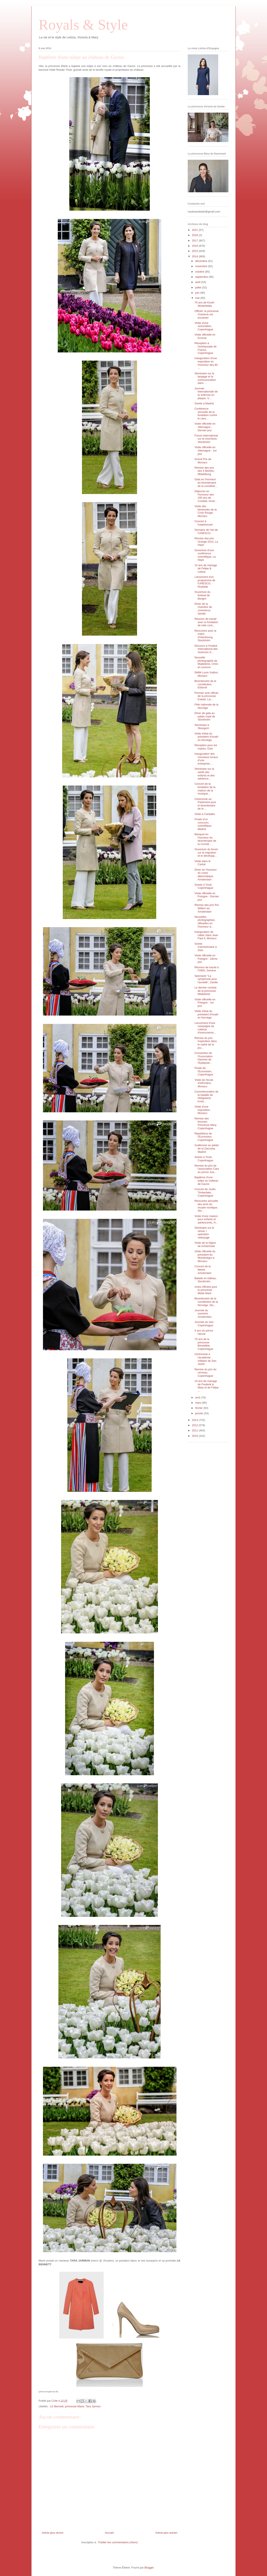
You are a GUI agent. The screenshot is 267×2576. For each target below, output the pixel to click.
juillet (198, 287)
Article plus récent (52, 2532)
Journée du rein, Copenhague (204, 1323)
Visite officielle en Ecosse (204, 336)
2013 (195, 1420)
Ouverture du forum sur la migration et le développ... (206, 852)
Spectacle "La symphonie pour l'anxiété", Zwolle (206, 979)
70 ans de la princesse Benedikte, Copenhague (203, 1344)
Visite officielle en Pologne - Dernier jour (206, 896)
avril (198, 1397)
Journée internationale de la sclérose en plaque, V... (206, 393)
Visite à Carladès (204, 814)
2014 (195, 256)
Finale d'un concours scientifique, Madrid (203, 824)
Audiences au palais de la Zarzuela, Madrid (206, 1148)
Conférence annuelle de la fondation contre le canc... (205, 413)
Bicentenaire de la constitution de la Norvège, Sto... (206, 1301)
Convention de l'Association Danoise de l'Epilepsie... (203, 1057)
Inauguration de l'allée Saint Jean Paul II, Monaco (206, 935)
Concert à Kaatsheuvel (203, 523)
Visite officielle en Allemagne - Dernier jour (204, 427)
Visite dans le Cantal (202, 863)
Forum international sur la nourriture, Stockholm (206, 439)
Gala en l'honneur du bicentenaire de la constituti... (205, 482)
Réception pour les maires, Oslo (205, 747)
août (198, 282)
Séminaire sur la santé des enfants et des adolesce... (204, 773)
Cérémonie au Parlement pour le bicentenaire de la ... (205, 803)
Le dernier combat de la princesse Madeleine (205, 991)
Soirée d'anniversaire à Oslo (205, 947)
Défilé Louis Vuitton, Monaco (206, 674)
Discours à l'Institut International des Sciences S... (206, 649)
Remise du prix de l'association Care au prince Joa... (206, 1169)
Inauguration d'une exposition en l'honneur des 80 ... (206, 363)
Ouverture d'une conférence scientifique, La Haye (205, 555)
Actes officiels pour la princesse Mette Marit (205, 1290)
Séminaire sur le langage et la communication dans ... (205, 378)
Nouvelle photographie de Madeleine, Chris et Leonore (206, 662)
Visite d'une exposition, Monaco (202, 1110)
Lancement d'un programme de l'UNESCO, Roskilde (204, 581)
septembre (202, 276)
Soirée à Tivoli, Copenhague (203, 886)
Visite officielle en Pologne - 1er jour (204, 1002)
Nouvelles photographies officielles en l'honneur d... (204, 921)
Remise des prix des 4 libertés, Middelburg (204, 471)
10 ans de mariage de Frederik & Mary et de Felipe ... (206, 1385)
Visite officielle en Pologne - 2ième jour (205, 958)
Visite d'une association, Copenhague (203, 326)
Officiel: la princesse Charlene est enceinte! (206, 314)
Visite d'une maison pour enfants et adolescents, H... (206, 1219)
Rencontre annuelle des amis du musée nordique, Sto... (206, 1205)
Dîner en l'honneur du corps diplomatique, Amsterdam (205, 874)
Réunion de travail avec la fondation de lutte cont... (206, 622)
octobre (200, 271)
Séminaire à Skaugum (201, 726)
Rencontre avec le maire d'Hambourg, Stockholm (205, 635)
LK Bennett (56, 2406)
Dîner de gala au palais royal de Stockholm (204, 716)
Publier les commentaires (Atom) (118, 2542)
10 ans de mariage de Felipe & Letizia (205, 568)
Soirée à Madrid (204, 403)
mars (198, 1402)
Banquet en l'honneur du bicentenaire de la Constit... (205, 839)
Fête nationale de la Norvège (206, 706)
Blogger (149, 2567)
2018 (195, 235)
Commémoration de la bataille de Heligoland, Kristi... (206, 1096)
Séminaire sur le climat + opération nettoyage (204, 1232)
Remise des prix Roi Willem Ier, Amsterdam (206, 908)
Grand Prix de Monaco (202, 461)
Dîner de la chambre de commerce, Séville (203, 608)
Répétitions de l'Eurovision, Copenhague (203, 1137)
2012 (195, 1425)
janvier (199, 1413)
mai (197, 297)
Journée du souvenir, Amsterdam (202, 1313)
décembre (201, 261)
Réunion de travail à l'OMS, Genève (206, 969)
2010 (195, 1435)
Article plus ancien (166, 2532)
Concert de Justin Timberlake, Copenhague (204, 1192)
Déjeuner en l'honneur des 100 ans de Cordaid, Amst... (205, 496)
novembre (201, 266)
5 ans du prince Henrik (203, 1332)
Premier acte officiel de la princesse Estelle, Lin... (206, 696)
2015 (195, 251)
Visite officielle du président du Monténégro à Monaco (204, 1256)
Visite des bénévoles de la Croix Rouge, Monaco (205, 511)
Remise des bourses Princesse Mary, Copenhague (205, 1123)
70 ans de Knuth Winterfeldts (204, 304)
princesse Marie (74, 2406)
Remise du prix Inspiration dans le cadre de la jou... (205, 1042)
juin (197, 292)
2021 (195, 229)
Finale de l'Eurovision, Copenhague (203, 1071)
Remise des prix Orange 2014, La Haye (206, 541)
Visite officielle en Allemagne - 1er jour (205, 450)
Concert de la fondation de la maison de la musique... (204, 788)
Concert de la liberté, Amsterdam (202, 1269)
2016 (195, 245)
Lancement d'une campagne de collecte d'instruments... (205, 1027)
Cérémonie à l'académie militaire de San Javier (205, 1359)
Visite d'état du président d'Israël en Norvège (206, 737)
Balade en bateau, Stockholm (205, 1280)
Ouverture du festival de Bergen (202, 595)
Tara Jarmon (93, 2406)
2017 (195, 240)
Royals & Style (83, 25)
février (199, 1407)
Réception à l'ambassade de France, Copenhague (205, 348)
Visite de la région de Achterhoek (205, 1244)
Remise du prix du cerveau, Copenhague (205, 1372)
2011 (195, 1430)
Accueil (109, 2532)
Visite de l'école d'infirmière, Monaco (203, 1083)
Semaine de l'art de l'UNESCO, (206, 531)
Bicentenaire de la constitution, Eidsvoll (205, 684)
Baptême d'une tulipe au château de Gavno (206, 1180)
